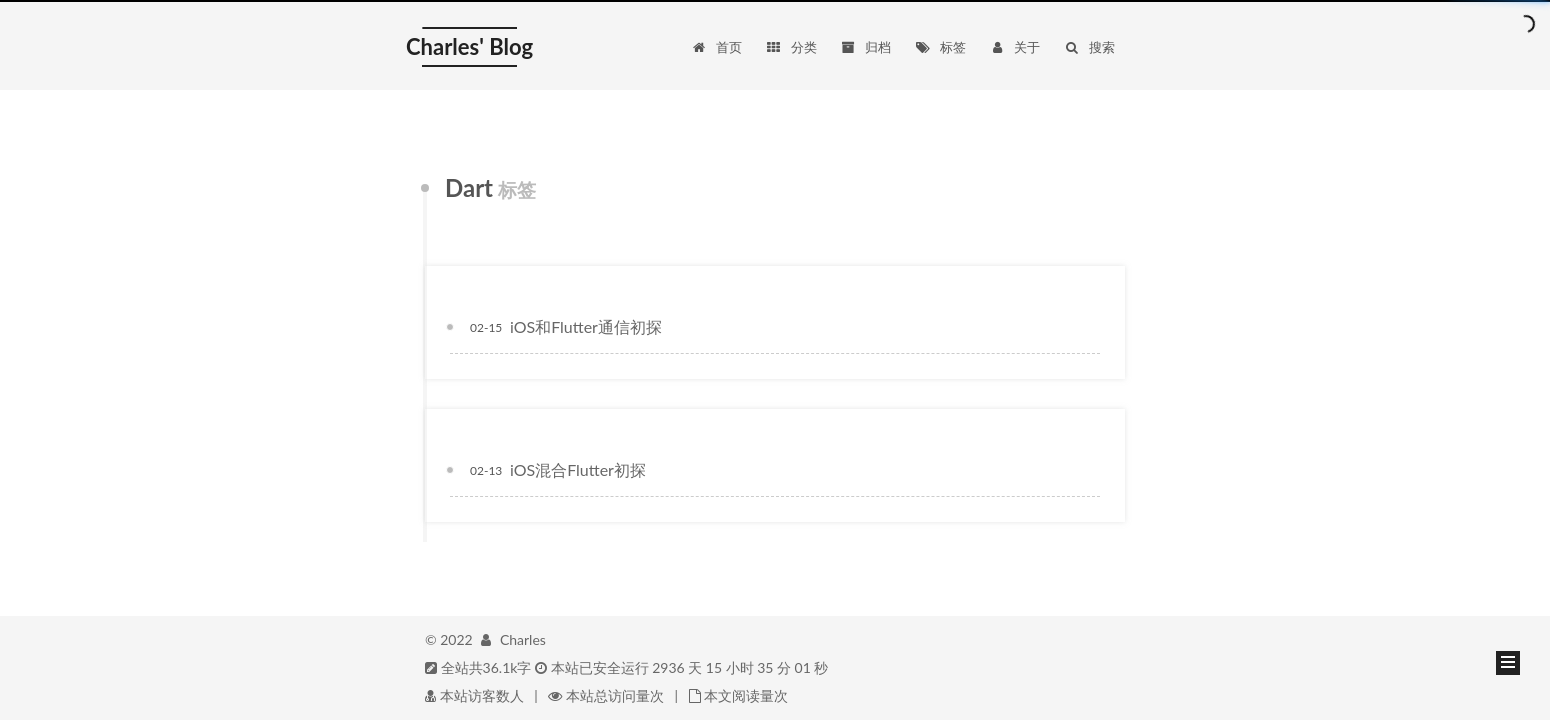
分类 (790, 47)
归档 (865, 47)
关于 (1014, 47)
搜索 (1089, 47)
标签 (940, 47)
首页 (716, 47)
